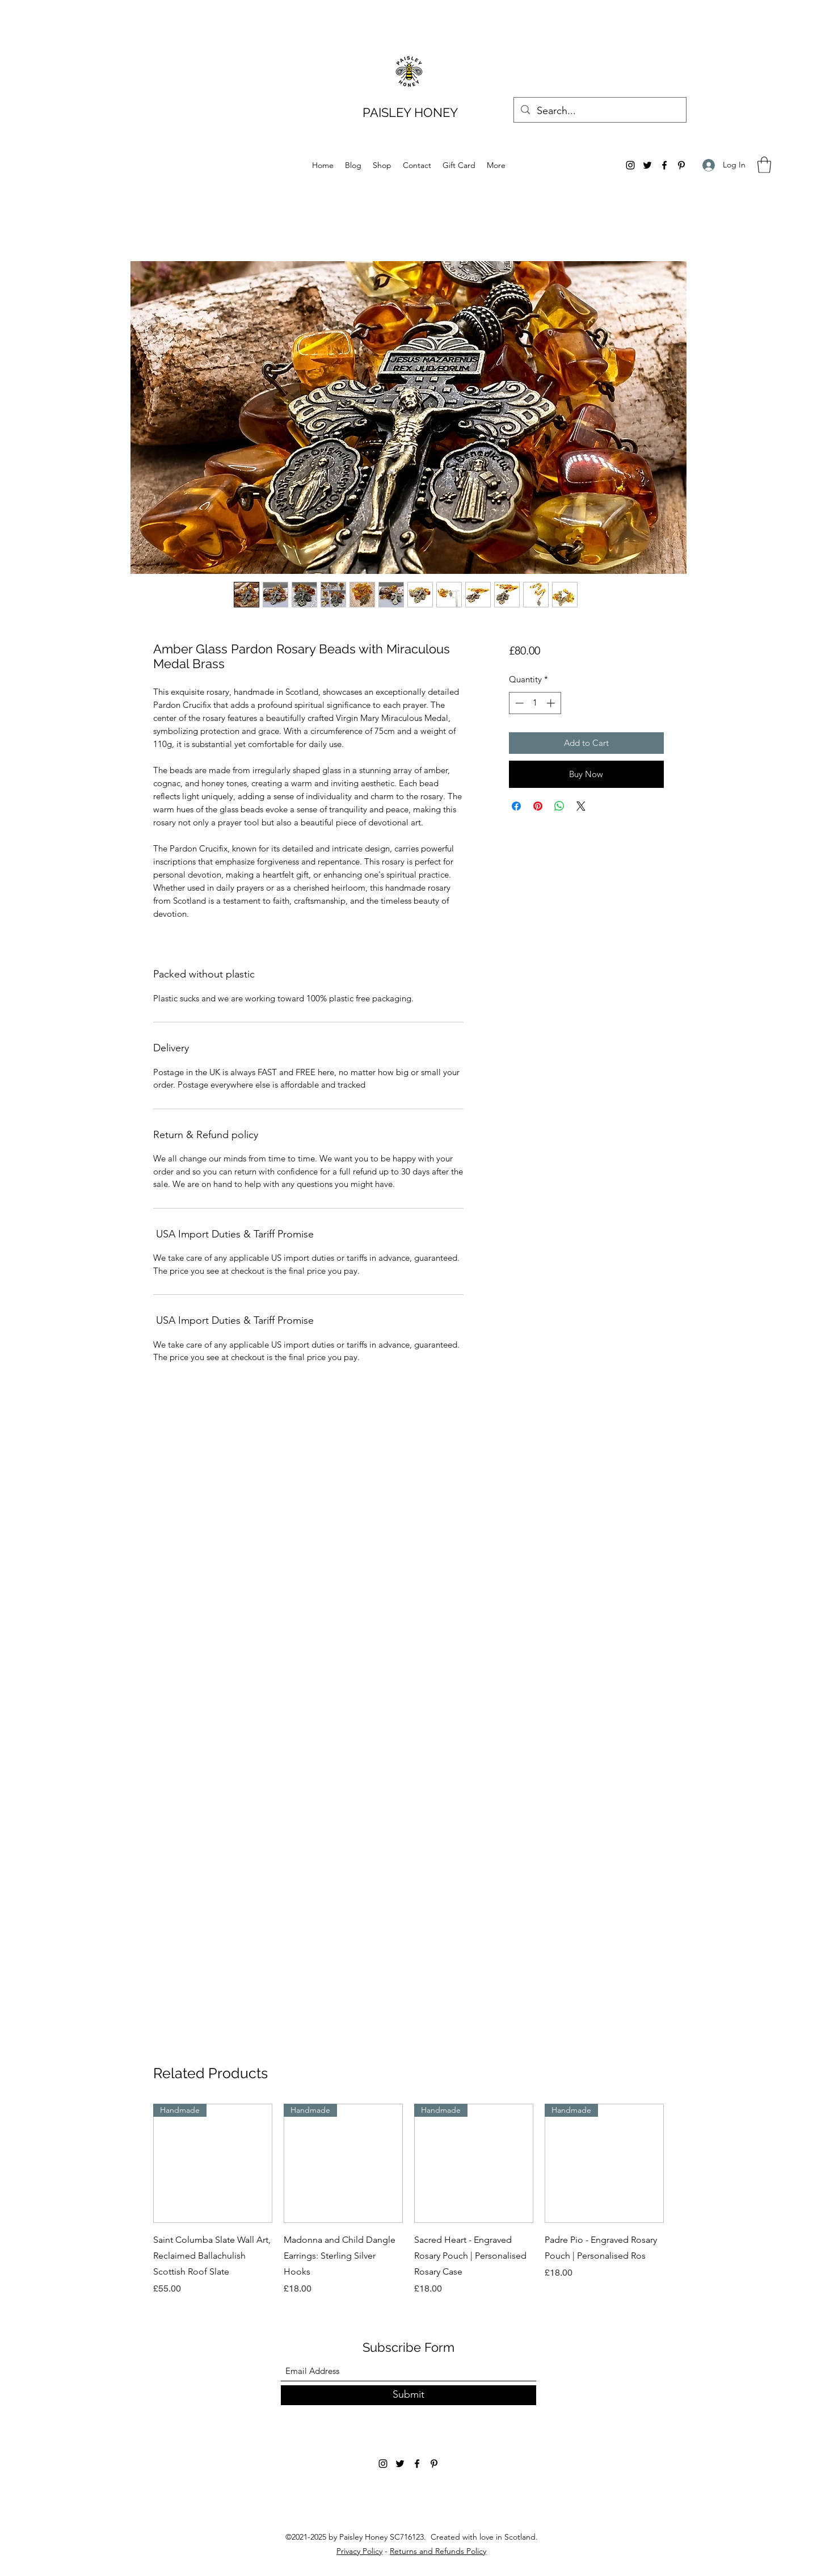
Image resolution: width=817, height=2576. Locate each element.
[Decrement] (518, 703)
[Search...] (599, 111)
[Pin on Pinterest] (538, 806)
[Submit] (408, 2395)
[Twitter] (647, 165)
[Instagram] (630, 165)
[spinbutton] (534, 703)
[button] (764, 165)
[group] (408, 2200)
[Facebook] (664, 165)
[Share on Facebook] (516, 806)
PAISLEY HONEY (410, 112)
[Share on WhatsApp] (559, 806)
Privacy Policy (359, 2551)
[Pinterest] (681, 165)
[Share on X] (581, 806)
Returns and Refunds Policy (438, 2551)
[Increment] (551, 703)
